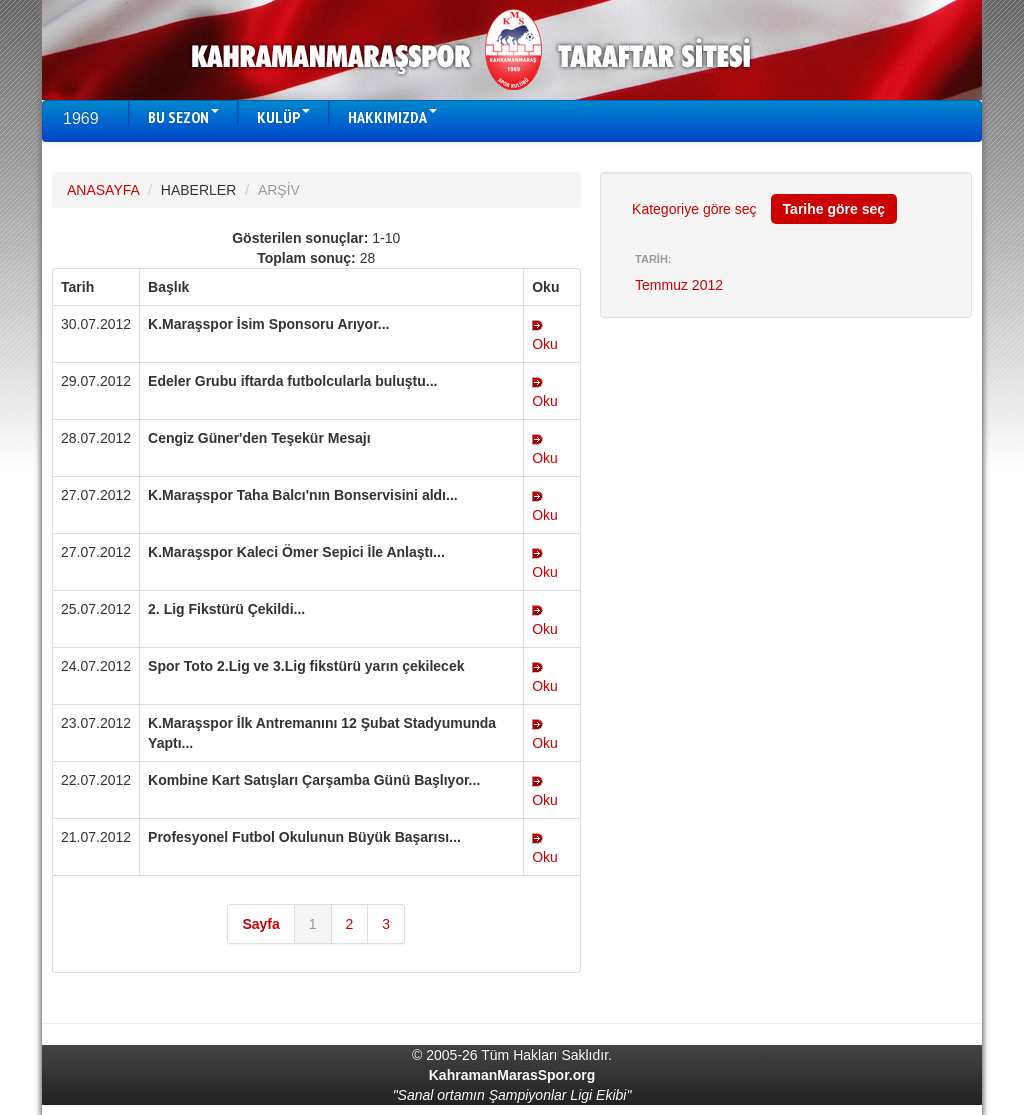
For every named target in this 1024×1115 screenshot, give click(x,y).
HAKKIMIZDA (392, 117)
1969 (81, 118)
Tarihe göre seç (834, 209)
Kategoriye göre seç (694, 209)
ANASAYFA (103, 190)
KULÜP (283, 117)
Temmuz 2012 (679, 285)
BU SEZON (183, 117)
